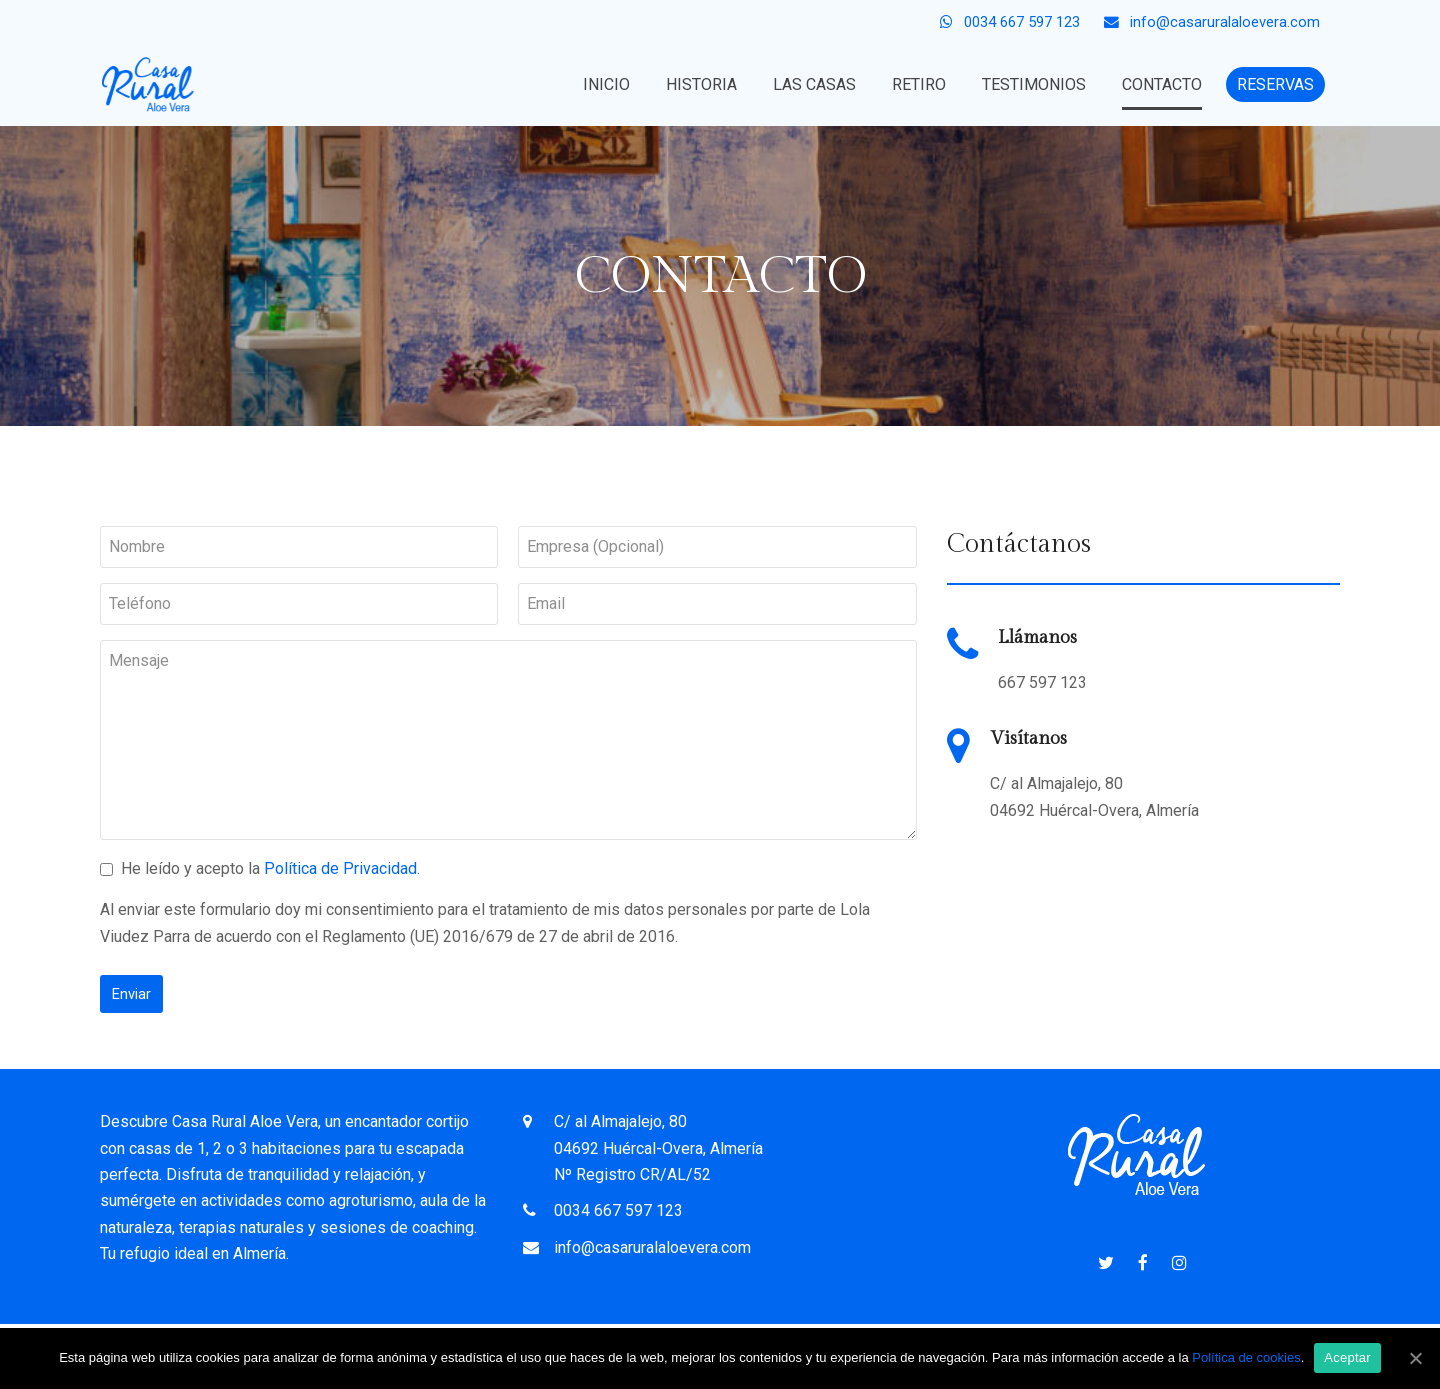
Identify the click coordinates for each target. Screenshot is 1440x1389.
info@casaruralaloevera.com (652, 1247)
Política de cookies (1246, 1357)
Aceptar (1347, 1357)
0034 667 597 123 (618, 1210)
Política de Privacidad (340, 868)
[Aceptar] (1415, 1358)
